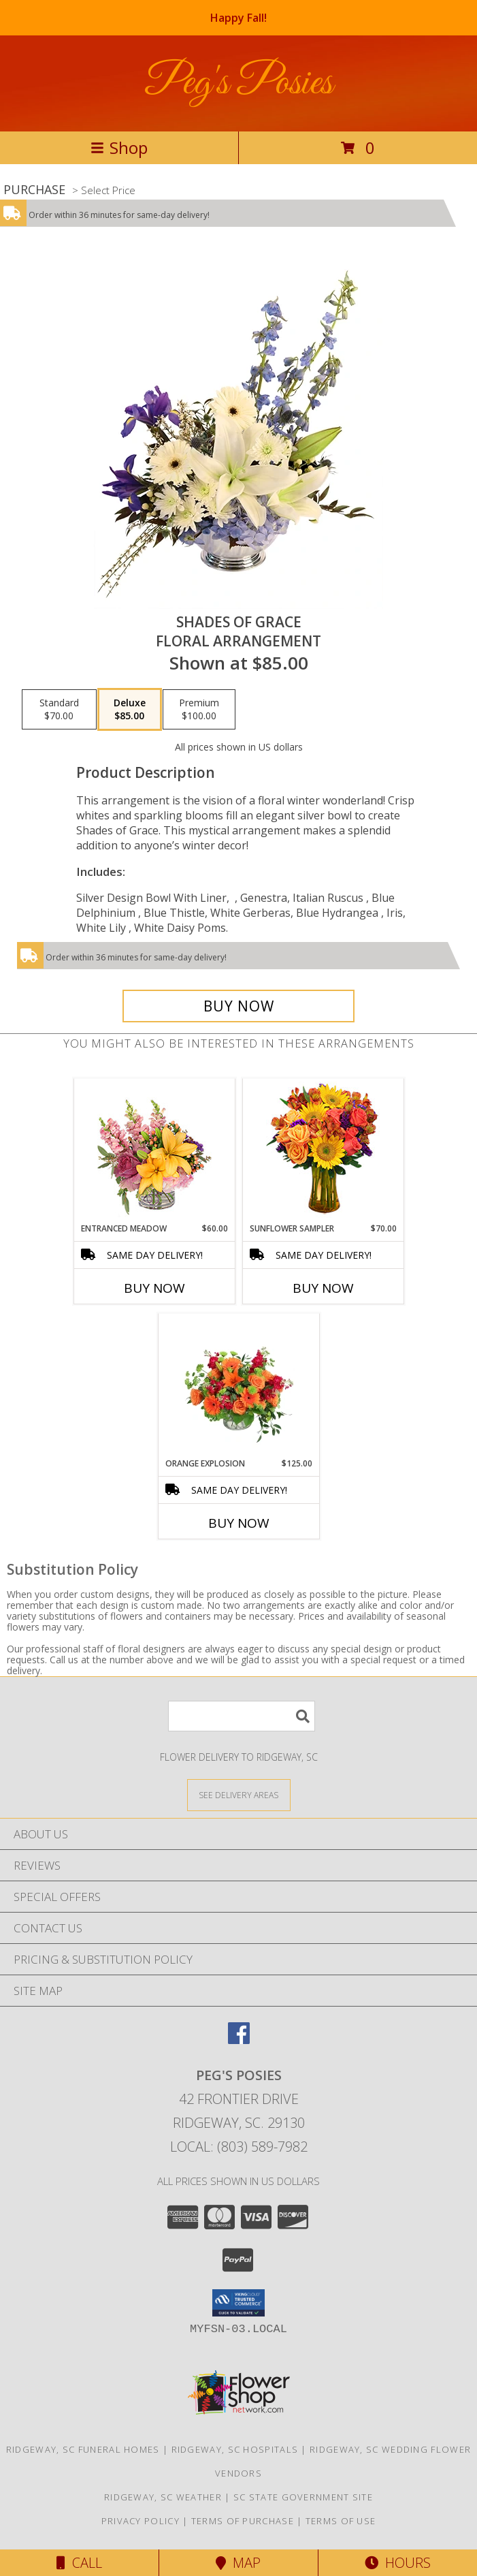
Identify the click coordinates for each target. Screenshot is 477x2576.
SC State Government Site (303, 2497)
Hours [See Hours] (398, 2563)
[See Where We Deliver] (239, 1794)
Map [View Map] (238, 2563)
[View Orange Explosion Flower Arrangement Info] (238, 1385)
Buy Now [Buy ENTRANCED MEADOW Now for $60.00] (154, 1288)
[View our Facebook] (239, 2039)
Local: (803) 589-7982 (239, 2146)
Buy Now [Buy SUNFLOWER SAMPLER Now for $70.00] (323, 1288)
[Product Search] (241, 1716)
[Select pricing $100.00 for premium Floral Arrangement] (199, 709)
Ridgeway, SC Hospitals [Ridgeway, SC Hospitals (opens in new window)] (235, 2449)
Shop (119, 147)
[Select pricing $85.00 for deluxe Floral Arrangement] (129, 709)
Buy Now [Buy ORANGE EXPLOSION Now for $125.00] (238, 1523)
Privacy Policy (140, 2521)
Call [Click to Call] (79, 2563)
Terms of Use (341, 2521)
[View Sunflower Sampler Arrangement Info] (323, 1151)
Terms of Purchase (242, 2521)
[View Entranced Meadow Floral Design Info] (154, 1150)
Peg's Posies (238, 83)
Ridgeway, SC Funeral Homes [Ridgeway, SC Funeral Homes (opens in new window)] (83, 2449)
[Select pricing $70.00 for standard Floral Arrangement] (59, 709)
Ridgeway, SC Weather (163, 2497)
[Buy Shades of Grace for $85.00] (238, 1006)
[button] (238, 2302)
